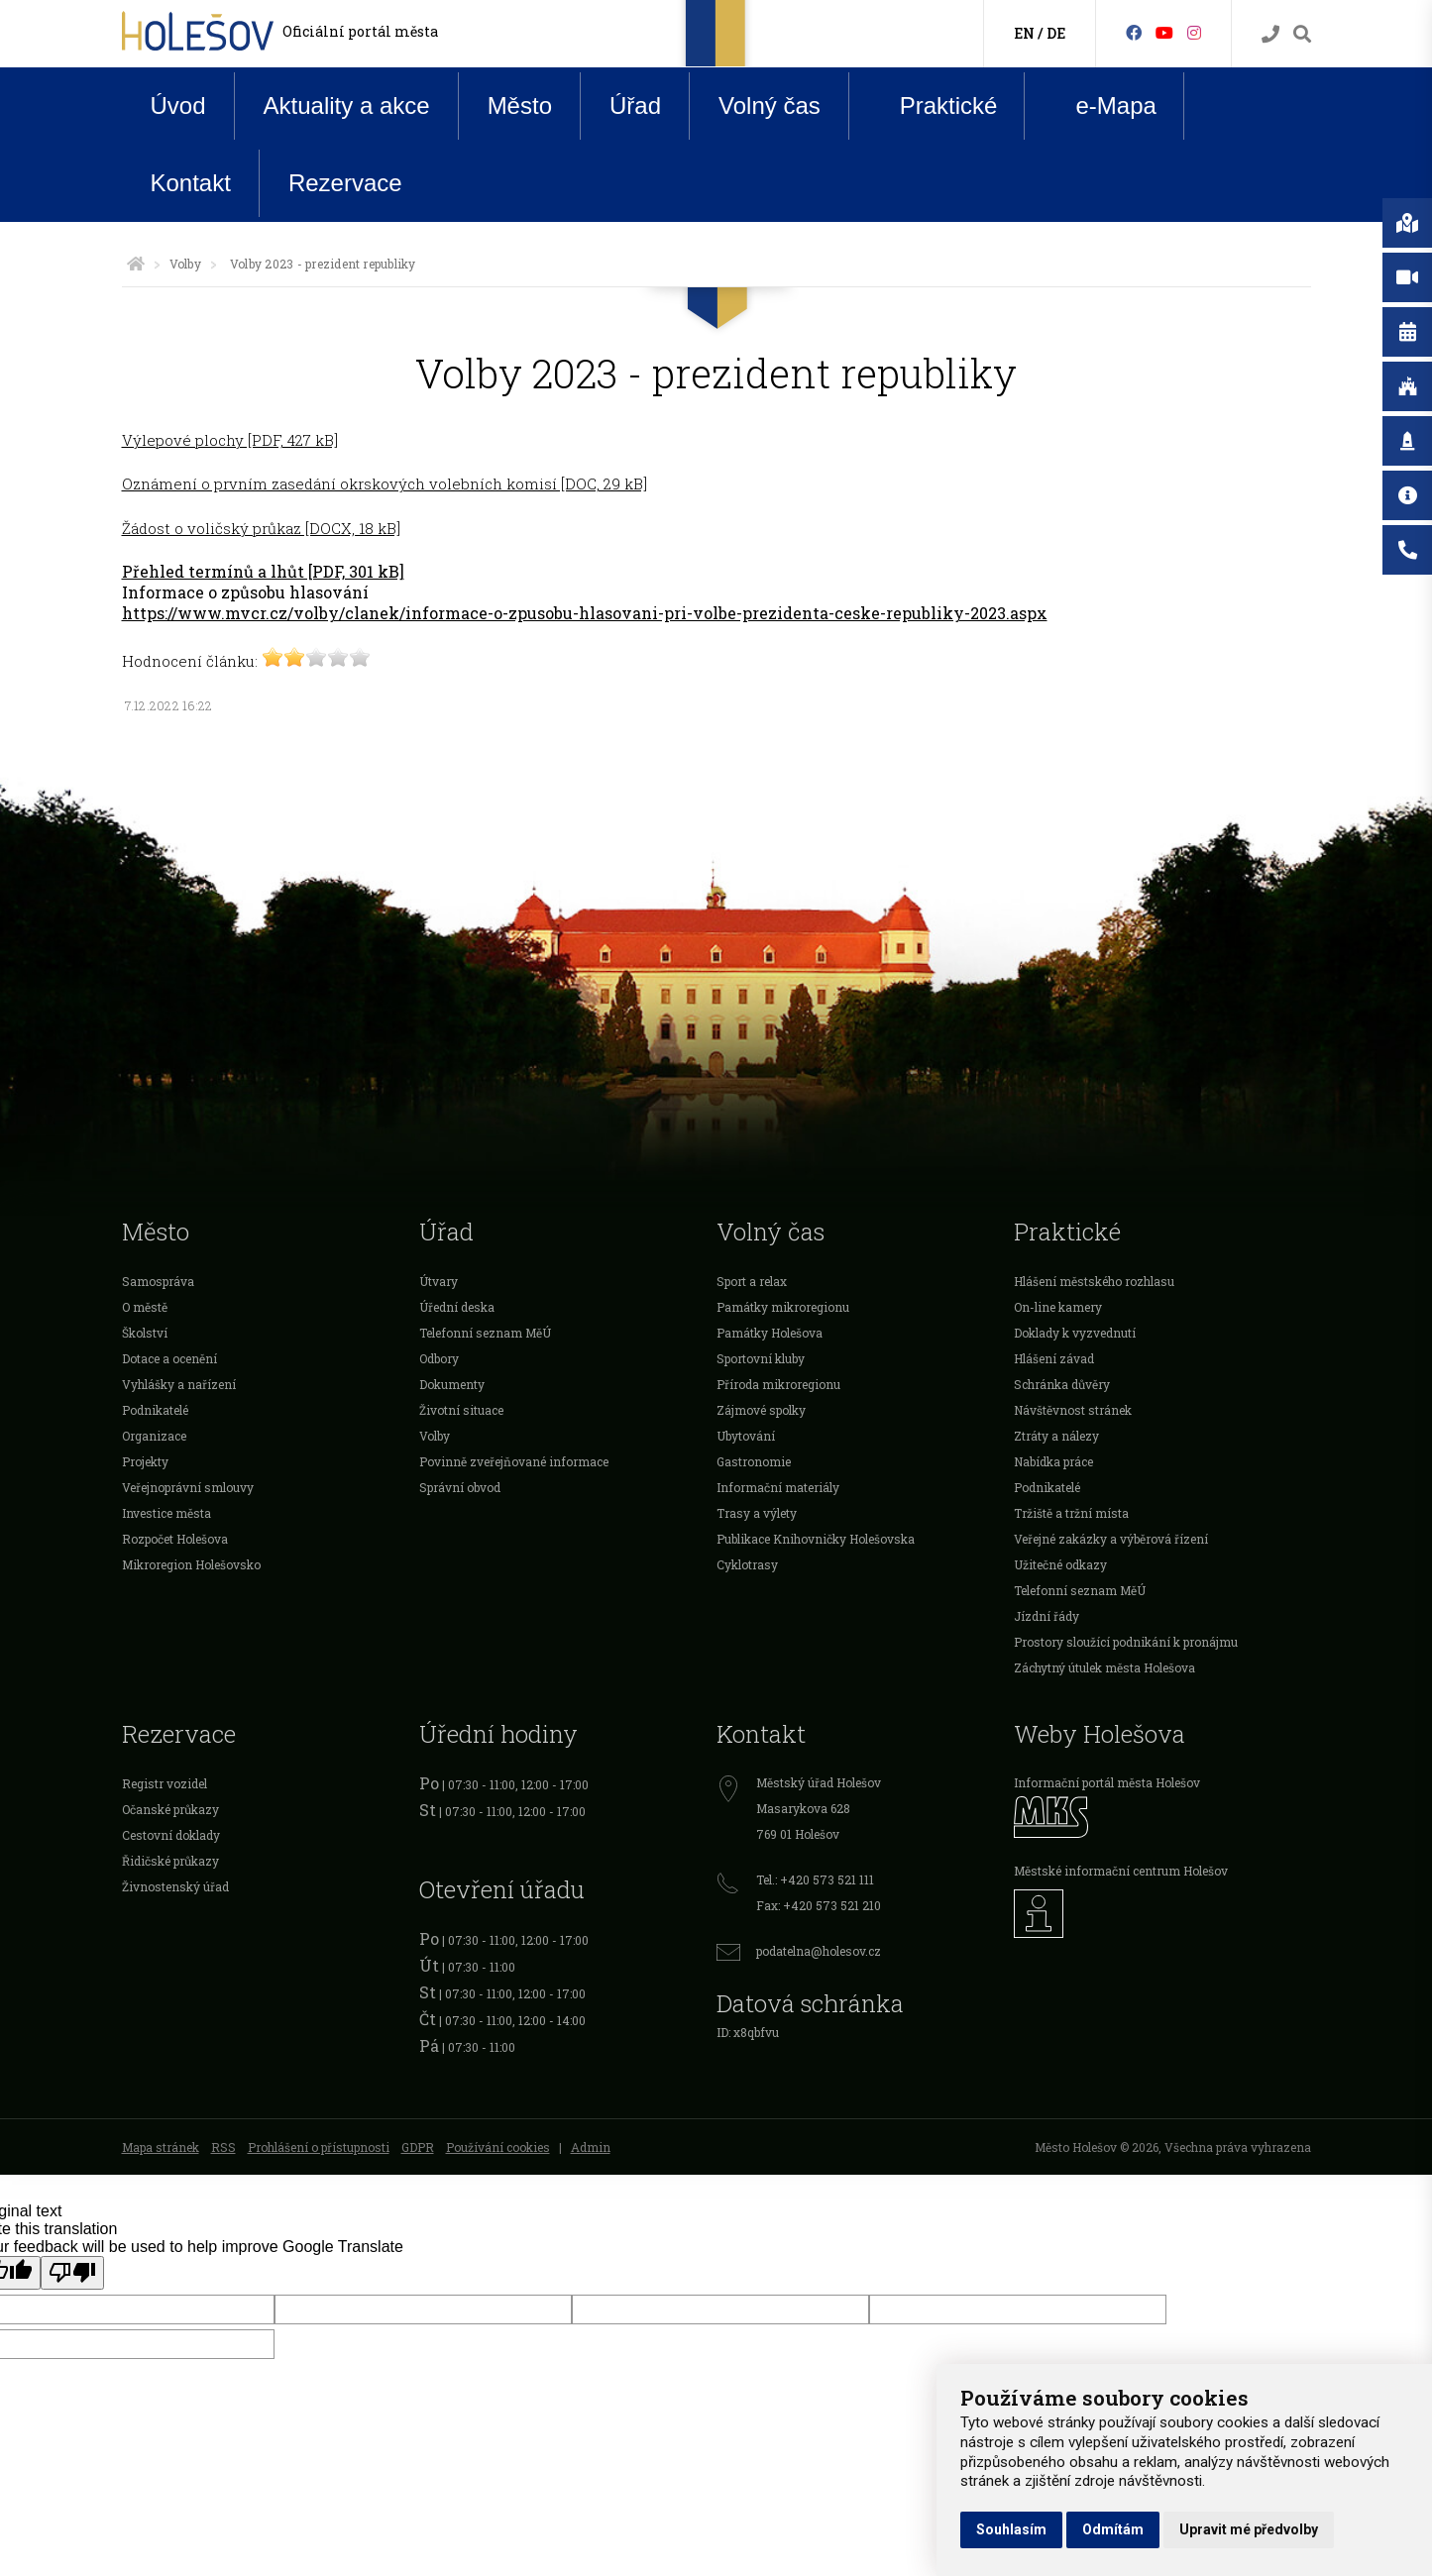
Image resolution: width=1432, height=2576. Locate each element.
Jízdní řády (1046, 1616)
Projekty (145, 1461)
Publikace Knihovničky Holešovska (815, 1539)
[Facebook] (1134, 32)
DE (1055, 33)
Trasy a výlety (756, 1513)
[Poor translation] (72, 2273)
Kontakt (191, 182)
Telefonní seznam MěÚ (485, 1333)
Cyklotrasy (747, 1564)
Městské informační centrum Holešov (1121, 1870)
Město (520, 105)
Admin (590, 2147)
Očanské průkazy (170, 1809)
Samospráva (158, 1281)
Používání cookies (498, 2147)
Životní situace (461, 1410)
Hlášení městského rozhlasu (1094, 1281)
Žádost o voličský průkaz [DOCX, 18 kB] (261, 528)
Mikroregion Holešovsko (191, 1564)
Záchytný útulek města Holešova (1104, 1667)
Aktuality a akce (347, 105)
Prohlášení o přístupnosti (318, 2147)
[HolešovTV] (1164, 32)
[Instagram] (1194, 32)
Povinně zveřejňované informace (513, 1461)
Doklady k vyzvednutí (1075, 1333)
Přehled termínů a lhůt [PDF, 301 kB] (263, 571)
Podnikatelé (155, 1410)
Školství (144, 1333)
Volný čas (769, 105)
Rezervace (345, 182)
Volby (185, 263)
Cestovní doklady (171, 1835)
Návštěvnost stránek (1073, 1410)
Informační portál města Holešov (1107, 1782)
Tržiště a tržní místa (1071, 1513)
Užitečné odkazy (1060, 1564)
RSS (223, 2147)
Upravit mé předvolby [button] (1248, 2529)
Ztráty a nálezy (1056, 1436)
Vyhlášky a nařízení (179, 1384)
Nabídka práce (1053, 1461)
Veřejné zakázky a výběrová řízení (1111, 1539)
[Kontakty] (1270, 34)
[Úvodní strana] (136, 263)
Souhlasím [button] (1011, 2529)
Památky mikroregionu (782, 1307)
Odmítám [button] (1113, 2529)
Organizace (154, 1436)
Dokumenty (452, 1384)
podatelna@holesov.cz (818, 1951)
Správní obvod (459, 1487)
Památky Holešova (769, 1333)
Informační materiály (777, 1487)
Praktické (933, 105)
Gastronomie (753, 1461)
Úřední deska (457, 1307)
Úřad (635, 105)
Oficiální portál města (360, 31)
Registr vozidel (164, 1783)
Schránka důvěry (1062, 1384)
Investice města (166, 1513)
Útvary (438, 1281)
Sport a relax (751, 1281)
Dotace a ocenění (169, 1358)
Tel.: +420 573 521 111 (815, 1879)
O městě (144, 1307)
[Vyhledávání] (1302, 34)
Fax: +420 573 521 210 (818, 1905)
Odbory (439, 1358)
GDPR (417, 2147)
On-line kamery (1058, 1307)
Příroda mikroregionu (778, 1384)
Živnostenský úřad (175, 1886)
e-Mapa (1100, 106)
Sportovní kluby (760, 1358)
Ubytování (745, 1436)
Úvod (178, 105)
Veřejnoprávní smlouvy (188, 1487)
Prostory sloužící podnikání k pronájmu (1126, 1642)
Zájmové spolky (761, 1410)
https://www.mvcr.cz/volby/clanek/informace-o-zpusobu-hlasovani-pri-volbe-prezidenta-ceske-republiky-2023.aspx (584, 612)
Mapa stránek (160, 2147)
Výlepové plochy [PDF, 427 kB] (230, 440)
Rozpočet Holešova (175, 1539)
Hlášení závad (1054, 1358)
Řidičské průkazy (170, 1861)
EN (1024, 33)
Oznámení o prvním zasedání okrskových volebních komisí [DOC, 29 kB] (384, 483)
